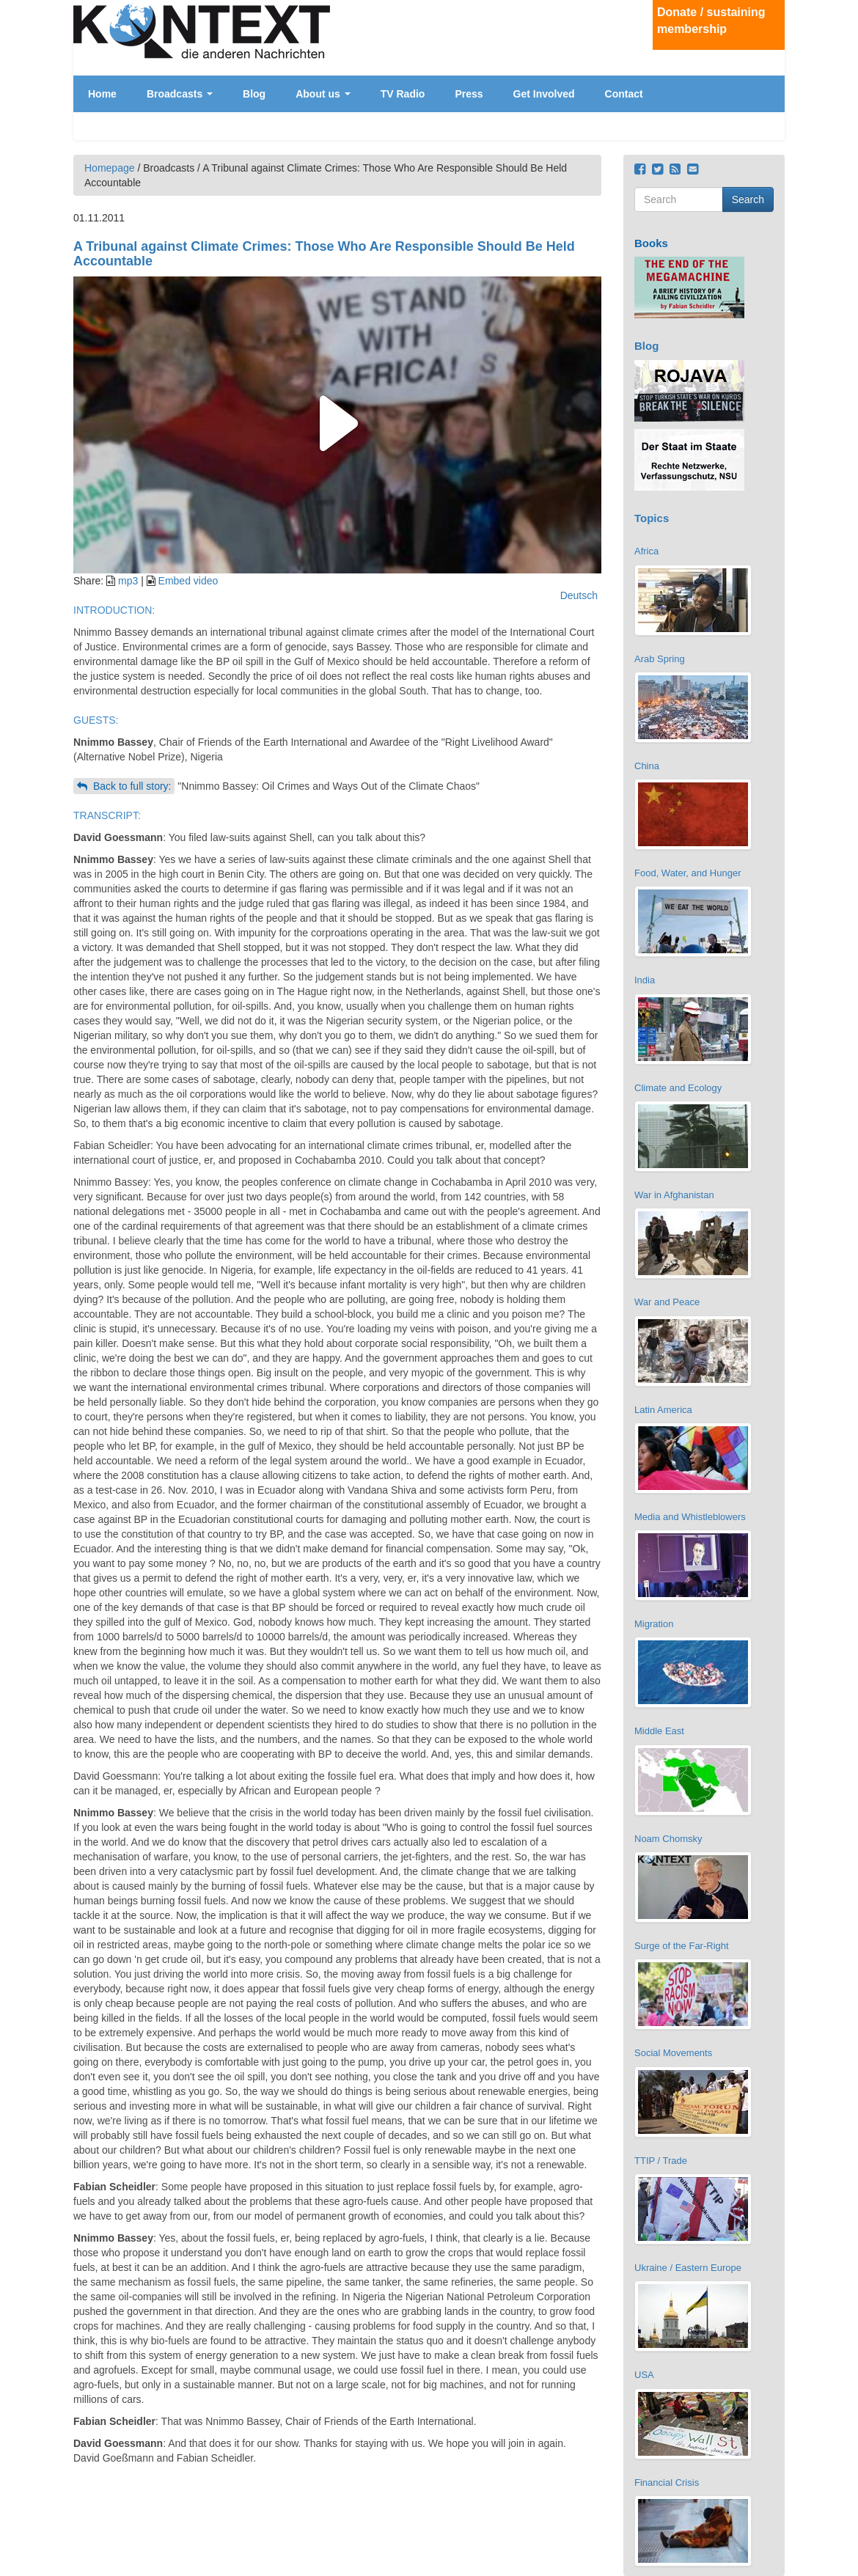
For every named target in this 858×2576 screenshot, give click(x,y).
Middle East (659, 1730)
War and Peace (667, 1301)
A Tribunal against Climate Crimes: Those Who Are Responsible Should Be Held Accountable (324, 253)
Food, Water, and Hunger (687, 872)
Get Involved (544, 94)
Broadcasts (180, 94)
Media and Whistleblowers (690, 1516)
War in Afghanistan (674, 1194)
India (644, 980)
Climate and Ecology (678, 1087)
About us (323, 94)
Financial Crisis (666, 2482)
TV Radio (403, 94)
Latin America (663, 1409)
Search (748, 199)
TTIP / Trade (660, 2160)
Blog (254, 94)
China (646, 765)
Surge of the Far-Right (681, 1945)
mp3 (128, 581)
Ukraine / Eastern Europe (687, 2267)
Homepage (109, 168)
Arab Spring (659, 658)
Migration (653, 1623)
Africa (646, 551)
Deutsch (771, 87)
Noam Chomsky (668, 1838)
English (771, 99)
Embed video (188, 581)
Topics (651, 518)
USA (644, 2374)
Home (102, 94)
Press (469, 94)
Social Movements (673, 2052)
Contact (624, 94)
